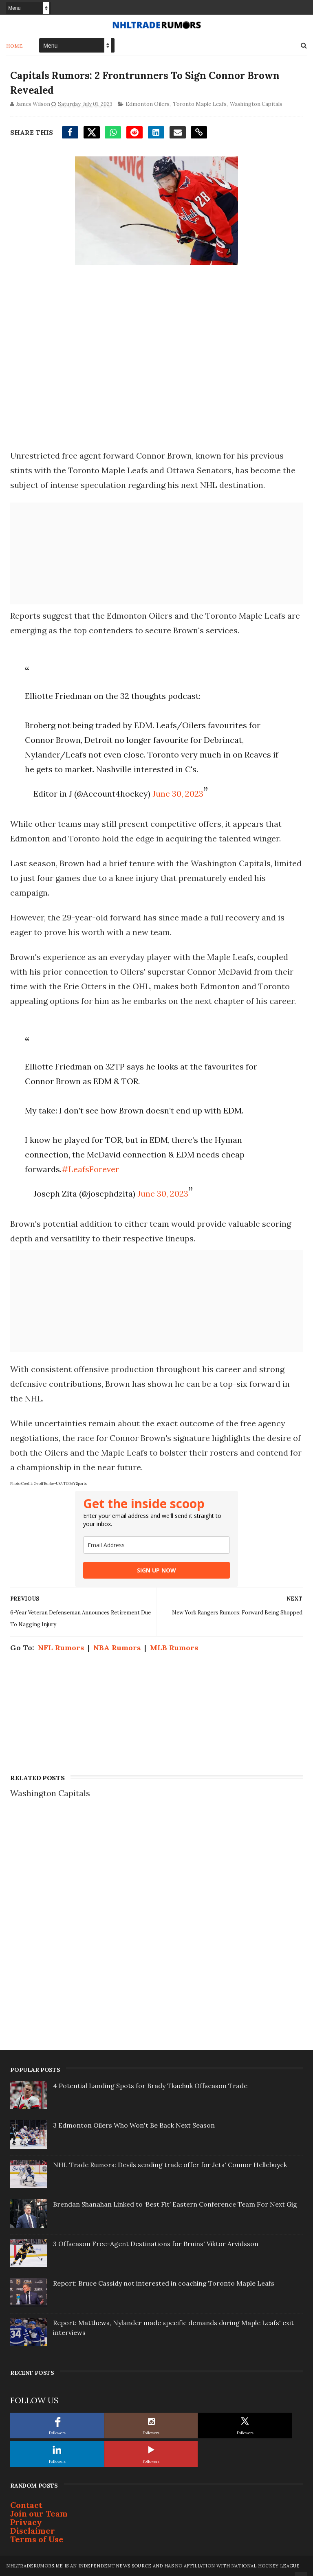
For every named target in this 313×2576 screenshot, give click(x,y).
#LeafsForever (90, 1169)
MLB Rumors (174, 1647)
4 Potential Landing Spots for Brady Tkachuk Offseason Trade (150, 2086)
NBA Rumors (117, 1647)
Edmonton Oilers (148, 104)
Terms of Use (37, 2539)
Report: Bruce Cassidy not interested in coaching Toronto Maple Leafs (163, 2283)
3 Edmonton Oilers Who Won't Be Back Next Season (134, 2125)
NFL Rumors (61, 1647)
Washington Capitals (256, 104)
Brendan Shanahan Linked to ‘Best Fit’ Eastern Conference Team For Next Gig (175, 2204)
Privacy (26, 2522)
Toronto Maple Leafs (200, 104)
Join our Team (39, 2513)
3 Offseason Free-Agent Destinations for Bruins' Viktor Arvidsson (155, 2244)
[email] (156, 1545)
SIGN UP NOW (156, 1570)
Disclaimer (32, 2530)
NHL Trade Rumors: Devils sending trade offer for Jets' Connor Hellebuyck (170, 2165)
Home (14, 46)
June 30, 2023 (177, 793)
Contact (26, 2505)
